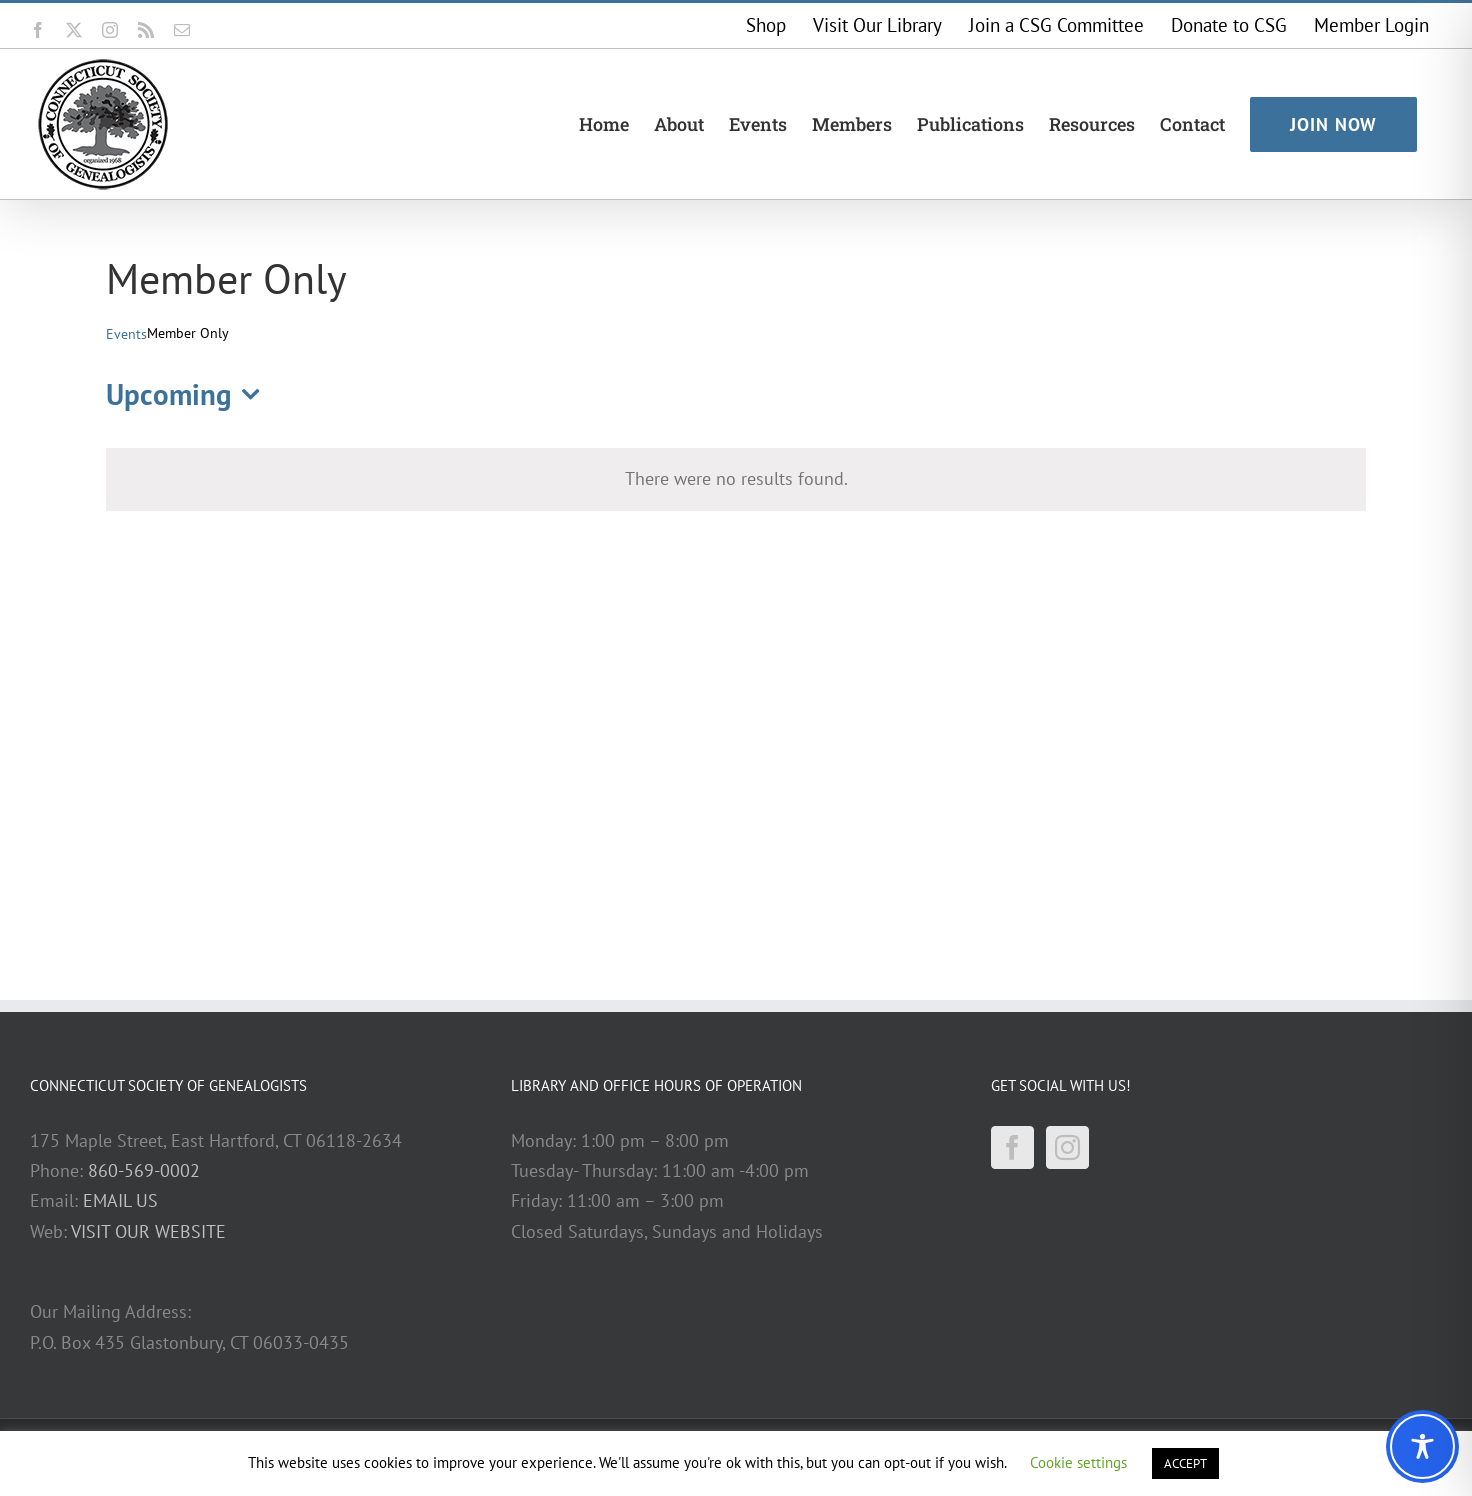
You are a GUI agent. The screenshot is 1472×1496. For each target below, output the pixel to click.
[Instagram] (1067, 1147)
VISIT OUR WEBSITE (148, 1231)
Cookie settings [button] (1078, 1462)
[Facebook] (1012, 1147)
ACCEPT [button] (1185, 1463)
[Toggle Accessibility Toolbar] (1422, 1446)
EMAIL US (120, 1200)
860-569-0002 (144, 1170)
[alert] (736, 479)
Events (126, 334)
